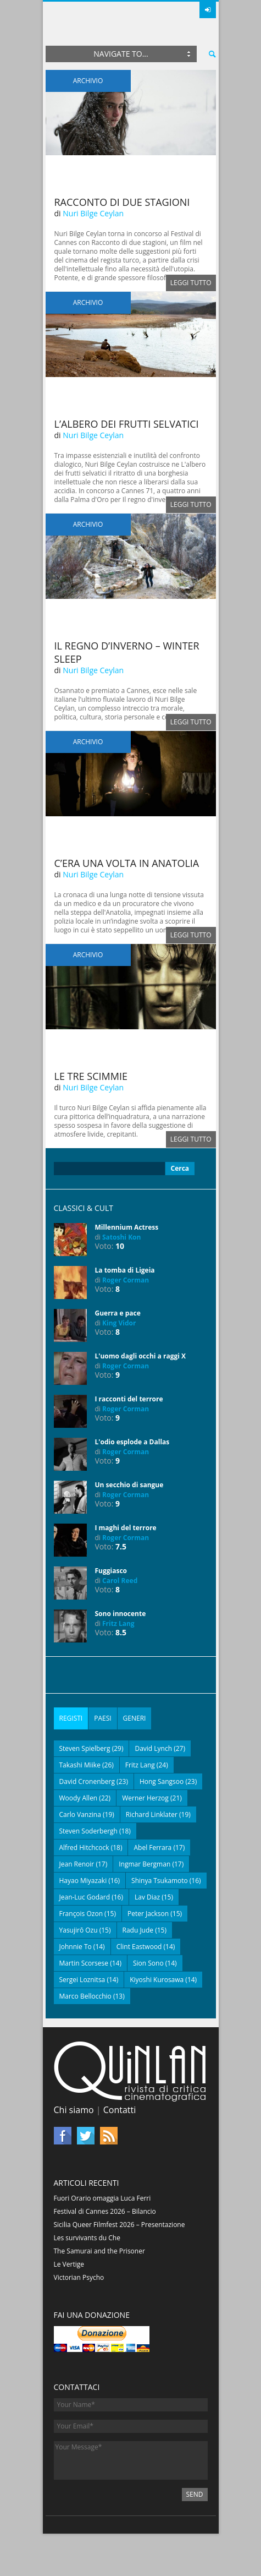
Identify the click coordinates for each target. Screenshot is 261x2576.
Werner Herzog (145, 1798)
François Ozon (81, 1913)
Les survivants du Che (87, 2237)
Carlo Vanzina (80, 1814)
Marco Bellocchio (85, 1996)
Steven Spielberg (84, 1748)
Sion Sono (148, 1963)
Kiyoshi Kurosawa (157, 1979)
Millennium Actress (127, 1227)
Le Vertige (69, 2264)
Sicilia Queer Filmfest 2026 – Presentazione (119, 2224)
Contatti (119, 2110)
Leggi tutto (191, 282)
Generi (134, 1718)
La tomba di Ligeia (125, 1270)
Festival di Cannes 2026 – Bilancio (105, 2211)
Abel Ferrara (152, 1847)
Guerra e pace (118, 1313)
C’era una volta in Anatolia (126, 863)
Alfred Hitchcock (84, 1847)
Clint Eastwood (139, 1946)
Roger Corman (125, 1280)
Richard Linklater (151, 1814)
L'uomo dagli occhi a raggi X (140, 1356)
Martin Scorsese (84, 1963)
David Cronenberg (87, 1781)
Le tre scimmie (90, 1076)
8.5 (120, 1632)
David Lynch (153, 1748)
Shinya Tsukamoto (159, 1880)
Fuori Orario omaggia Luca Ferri (102, 2198)
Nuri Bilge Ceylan (93, 213)
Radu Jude (138, 1930)
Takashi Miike (80, 1765)
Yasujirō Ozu (78, 1930)
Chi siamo (74, 2110)
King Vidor (119, 1323)
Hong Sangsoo (162, 1781)
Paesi (102, 1718)
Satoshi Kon (121, 1237)
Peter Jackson (148, 1913)
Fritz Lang (118, 1623)
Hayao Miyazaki (83, 1880)
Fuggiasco (111, 1570)
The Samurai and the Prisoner (99, 2251)
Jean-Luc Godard (84, 1897)
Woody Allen (78, 1798)
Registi (71, 1718)
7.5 (120, 1546)
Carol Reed (119, 1580)
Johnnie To (75, 1946)
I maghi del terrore (126, 1527)
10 (119, 1246)
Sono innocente (120, 1613)
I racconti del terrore (129, 1399)
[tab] (71, 1718)
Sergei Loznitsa (82, 1979)
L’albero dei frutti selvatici (126, 423)
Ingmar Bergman (144, 1864)
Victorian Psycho (79, 2277)
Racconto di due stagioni (122, 202)
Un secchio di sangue (129, 1484)
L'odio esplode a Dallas (132, 1442)
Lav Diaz (147, 1897)
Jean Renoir (77, 1864)
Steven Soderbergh (88, 1831)
